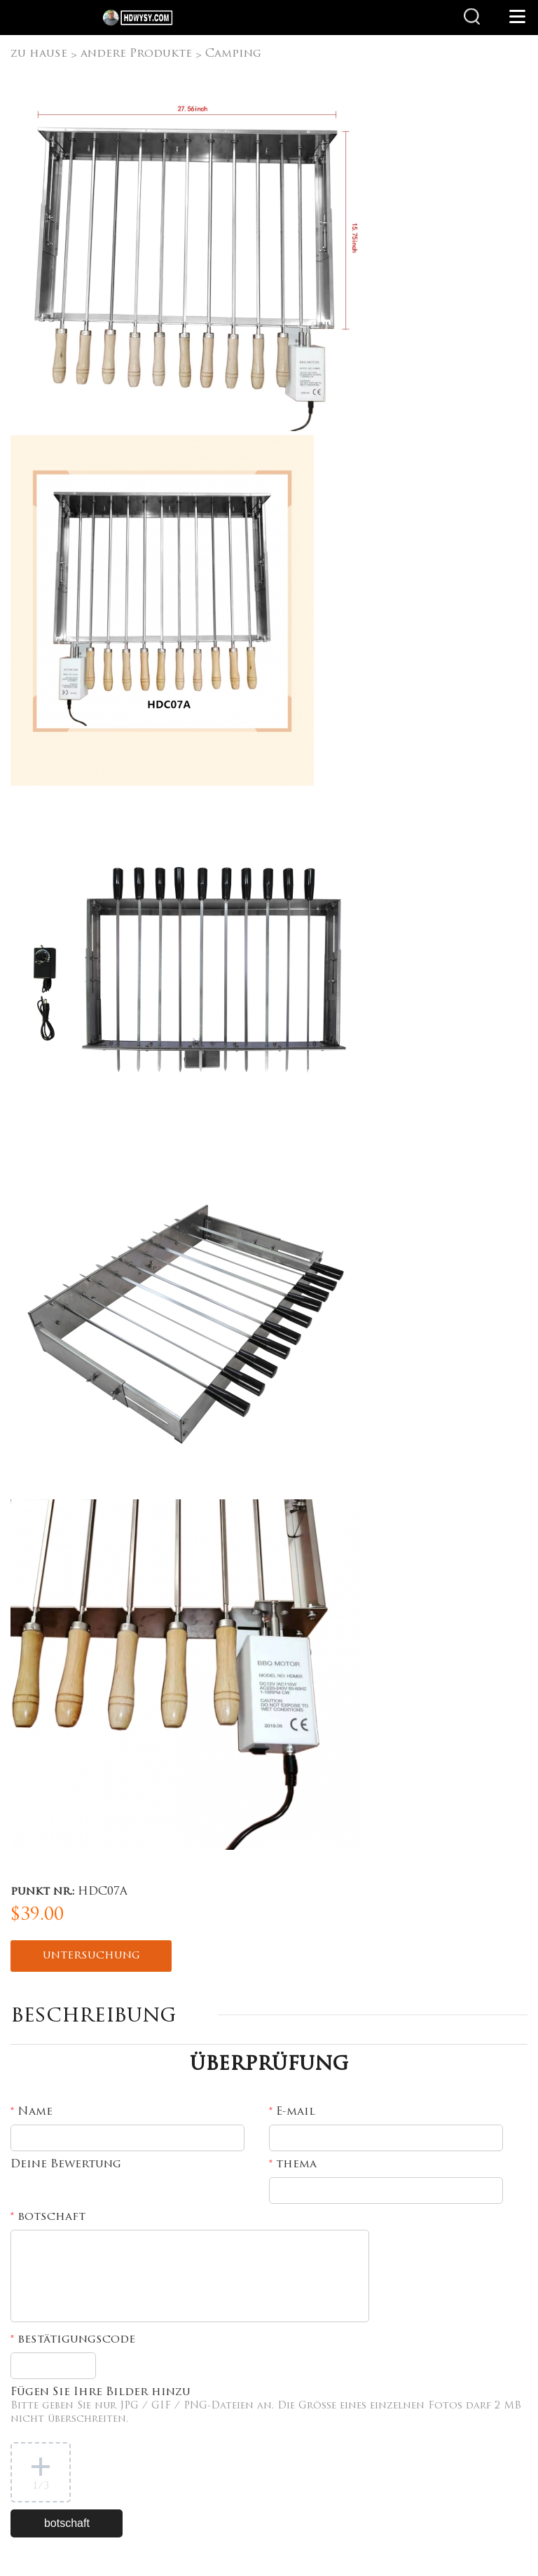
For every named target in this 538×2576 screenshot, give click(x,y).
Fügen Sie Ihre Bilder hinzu (266, 2406)
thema (293, 2164)
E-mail (292, 2112)
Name (32, 2112)
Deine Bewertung (66, 2164)
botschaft (48, 2217)
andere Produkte (136, 54)
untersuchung (91, 1955)
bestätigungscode (73, 2339)
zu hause (39, 54)
